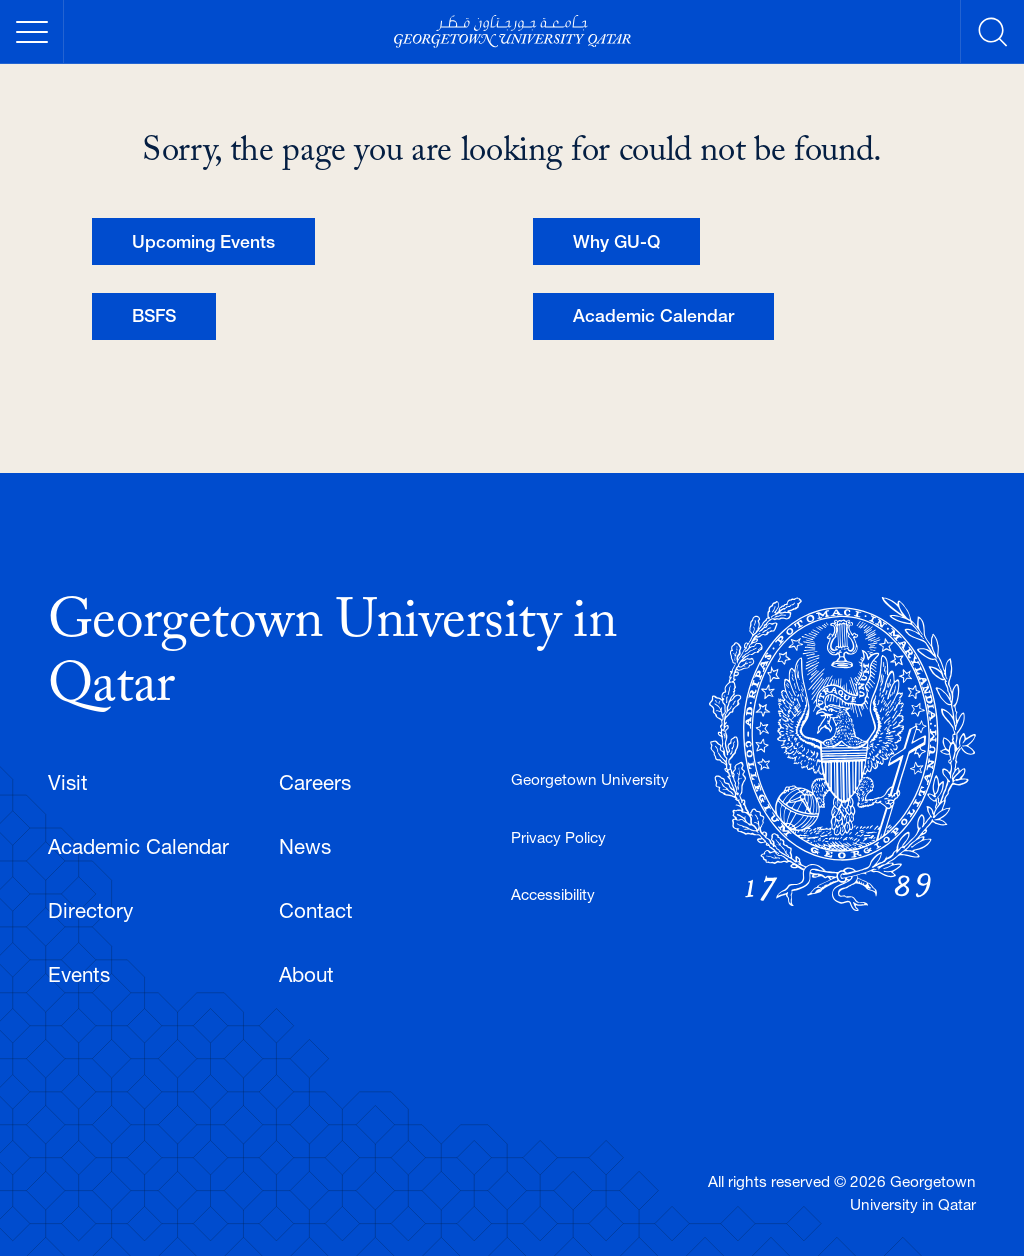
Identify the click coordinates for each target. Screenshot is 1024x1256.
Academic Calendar (653, 315)
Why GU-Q (616, 241)
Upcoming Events (203, 241)
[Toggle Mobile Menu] (32, 32)
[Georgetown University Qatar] (512, 31)
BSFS (154, 315)
